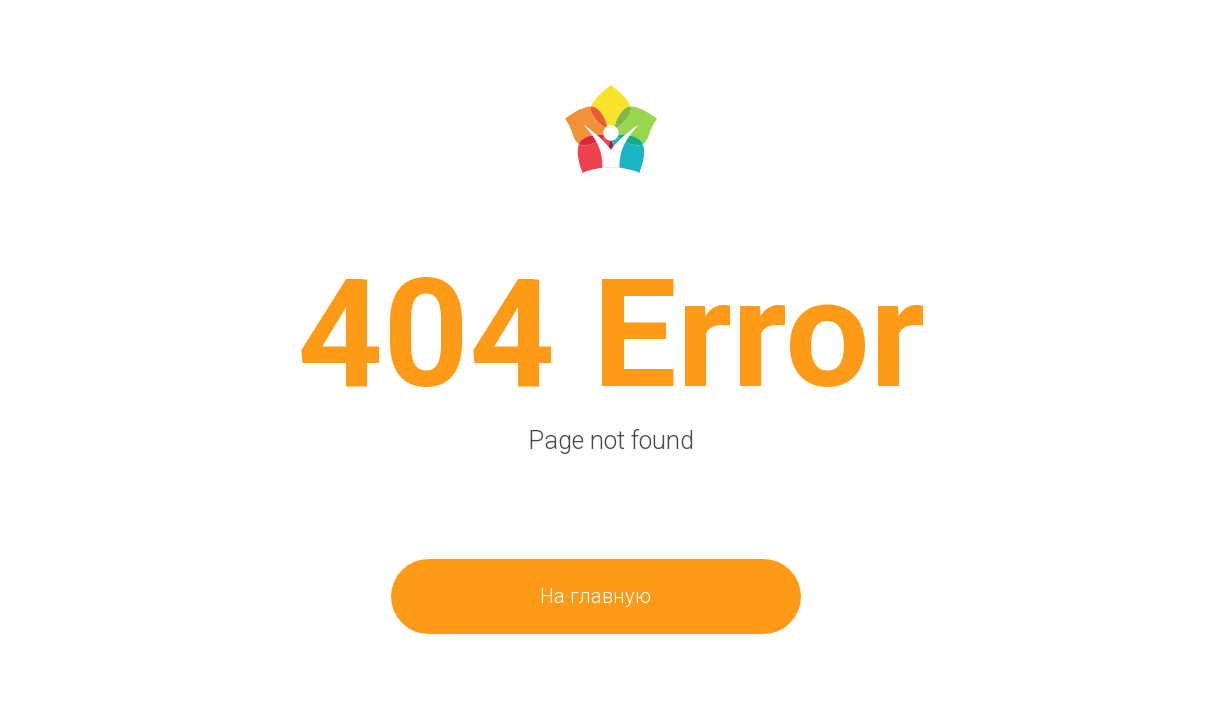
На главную (595, 596)
